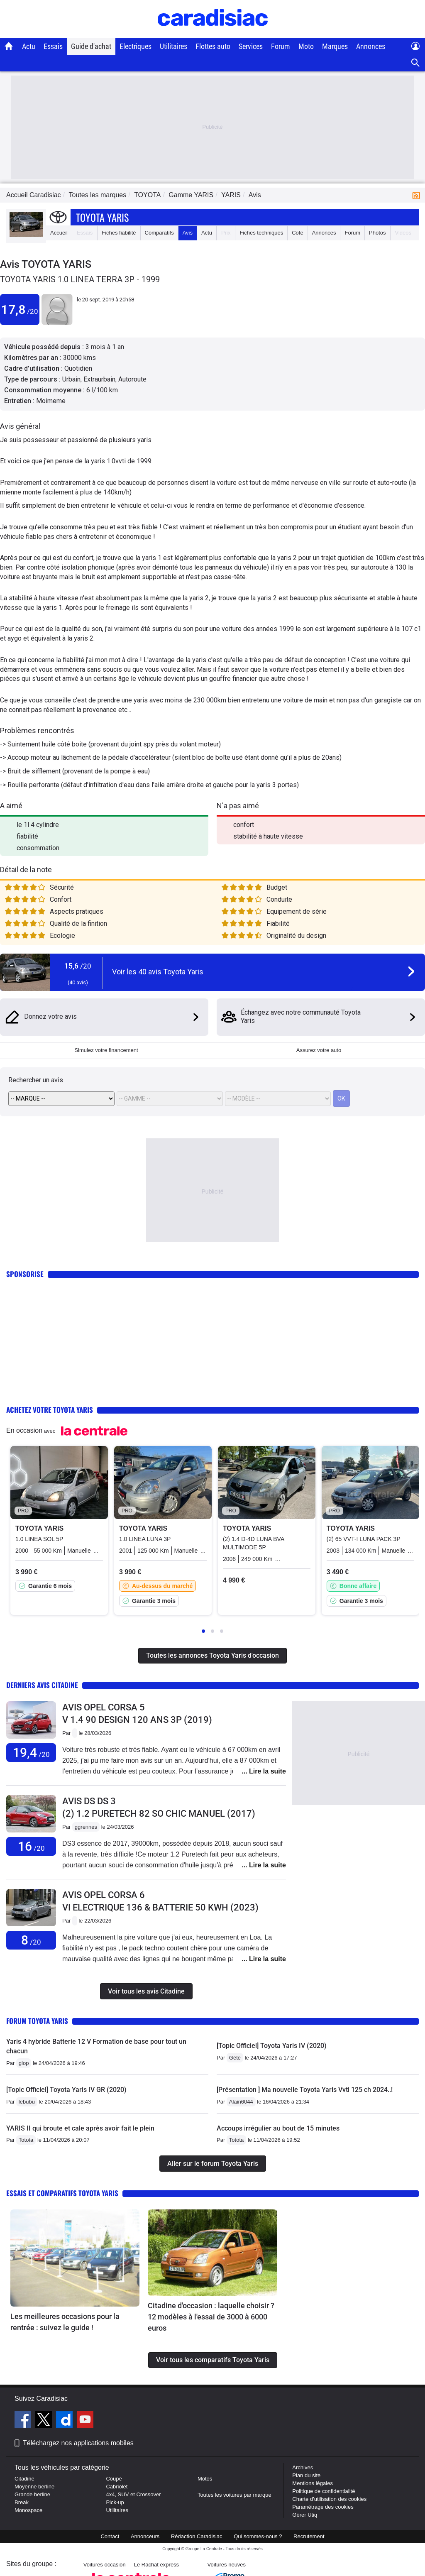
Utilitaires (173, 46)
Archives (302, 2467)
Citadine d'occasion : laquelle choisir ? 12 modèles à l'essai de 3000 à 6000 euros (211, 2316)
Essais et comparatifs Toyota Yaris (62, 2193)
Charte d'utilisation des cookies (329, 2499)
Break (22, 2502)
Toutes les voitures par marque (234, 2495)
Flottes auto (212, 46)
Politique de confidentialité (323, 2491)
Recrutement (308, 2536)
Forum (280, 46)
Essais (53, 46)
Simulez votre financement (106, 1050)
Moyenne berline (34, 2486)
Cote (297, 233)
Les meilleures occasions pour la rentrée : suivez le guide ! (65, 2322)
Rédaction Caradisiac (196, 2536)
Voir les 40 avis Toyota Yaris (157, 971)
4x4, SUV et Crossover (133, 2494)
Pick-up (115, 2502)
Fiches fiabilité (119, 233)
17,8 (19, 309)
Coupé (114, 2479)
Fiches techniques (261, 233)
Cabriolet (116, 2486)
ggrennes (86, 1827)
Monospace (28, 2510)
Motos (205, 2479)
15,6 (77, 965)
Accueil (59, 233)
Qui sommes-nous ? (258, 2536)
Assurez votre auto (318, 1050)
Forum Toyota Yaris (37, 2021)
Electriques (135, 46)
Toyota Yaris (102, 217)
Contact (109, 2536)
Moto (306, 46)
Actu (28, 46)
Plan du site (306, 2475)
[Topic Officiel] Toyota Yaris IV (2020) (272, 2046)
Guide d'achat (91, 46)
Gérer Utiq (304, 2515)
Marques (335, 46)
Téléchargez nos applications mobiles (78, 2442)
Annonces (370, 46)
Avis (188, 233)
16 (31, 1846)
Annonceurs (145, 2536)
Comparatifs (159, 233)
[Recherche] (415, 62)
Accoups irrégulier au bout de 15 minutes (278, 2128)
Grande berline (32, 2494)
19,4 (31, 1752)
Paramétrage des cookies (322, 2507)
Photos (377, 233)
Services (251, 46)
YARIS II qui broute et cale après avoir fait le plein (80, 2128)
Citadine (24, 2479)
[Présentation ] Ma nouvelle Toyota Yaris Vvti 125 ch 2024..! (305, 2090)
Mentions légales (312, 2483)
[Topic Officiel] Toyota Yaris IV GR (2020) (66, 2090)
